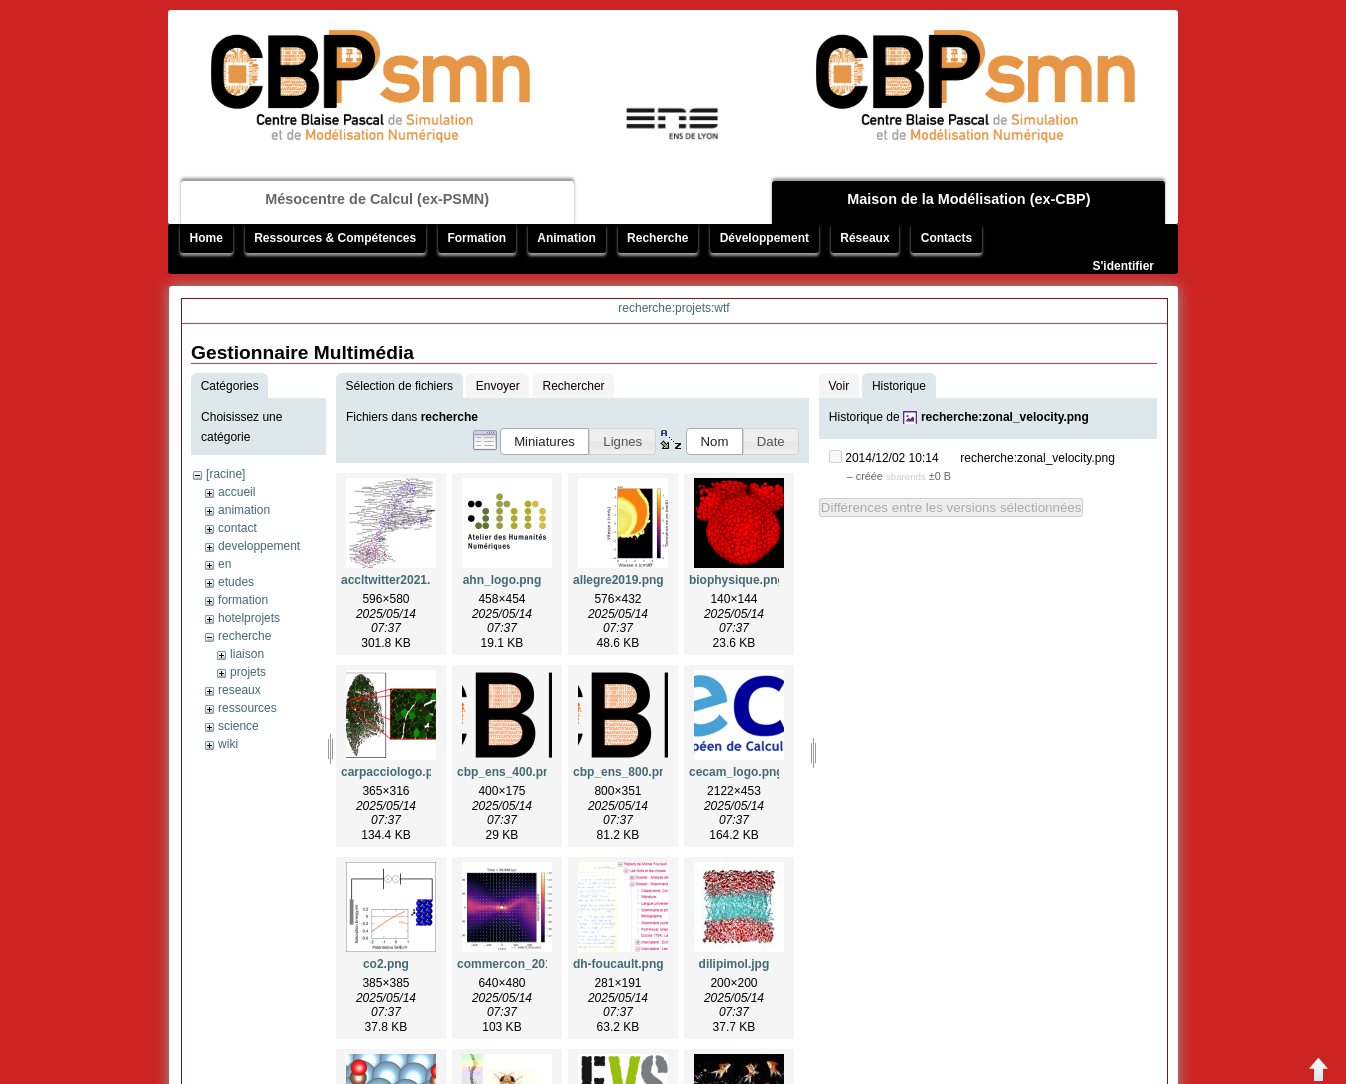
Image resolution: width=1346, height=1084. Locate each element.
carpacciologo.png (394, 772)
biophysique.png (737, 580)
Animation (566, 238)
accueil (236, 492)
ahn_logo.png (502, 580)
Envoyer (498, 386)
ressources (247, 708)
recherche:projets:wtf (673, 308)
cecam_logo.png (736, 772)
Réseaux (864, 238)
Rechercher (574, 386)
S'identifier (1123, 266)
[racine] (225, 474)
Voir (838, 386)
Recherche (657, 238)
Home (206, 238)
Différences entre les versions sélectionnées (951, 507)
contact (237, 528)
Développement (764, 238)
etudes (236, 582)
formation (243, 600)
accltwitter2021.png (396, 580)
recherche (244, 636)
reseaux (239, 690)
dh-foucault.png (618, 964)
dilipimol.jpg (734, 964)
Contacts (946, 238)
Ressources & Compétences (335, 238)
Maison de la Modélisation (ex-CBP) (968, 199)
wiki (228, 744)
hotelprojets (249, 618)
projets (248, 672)
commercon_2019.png (520, 964)
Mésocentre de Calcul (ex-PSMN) (377, 199)
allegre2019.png (618, 580)
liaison (247, 654)
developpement (259, 546)
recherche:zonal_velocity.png (1005, 417)
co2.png (386, 964)
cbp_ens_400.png (507, 772)
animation (244, 510)
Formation (476, 238)
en (224, 564)
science (238, 726)
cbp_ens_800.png (623, 772)
